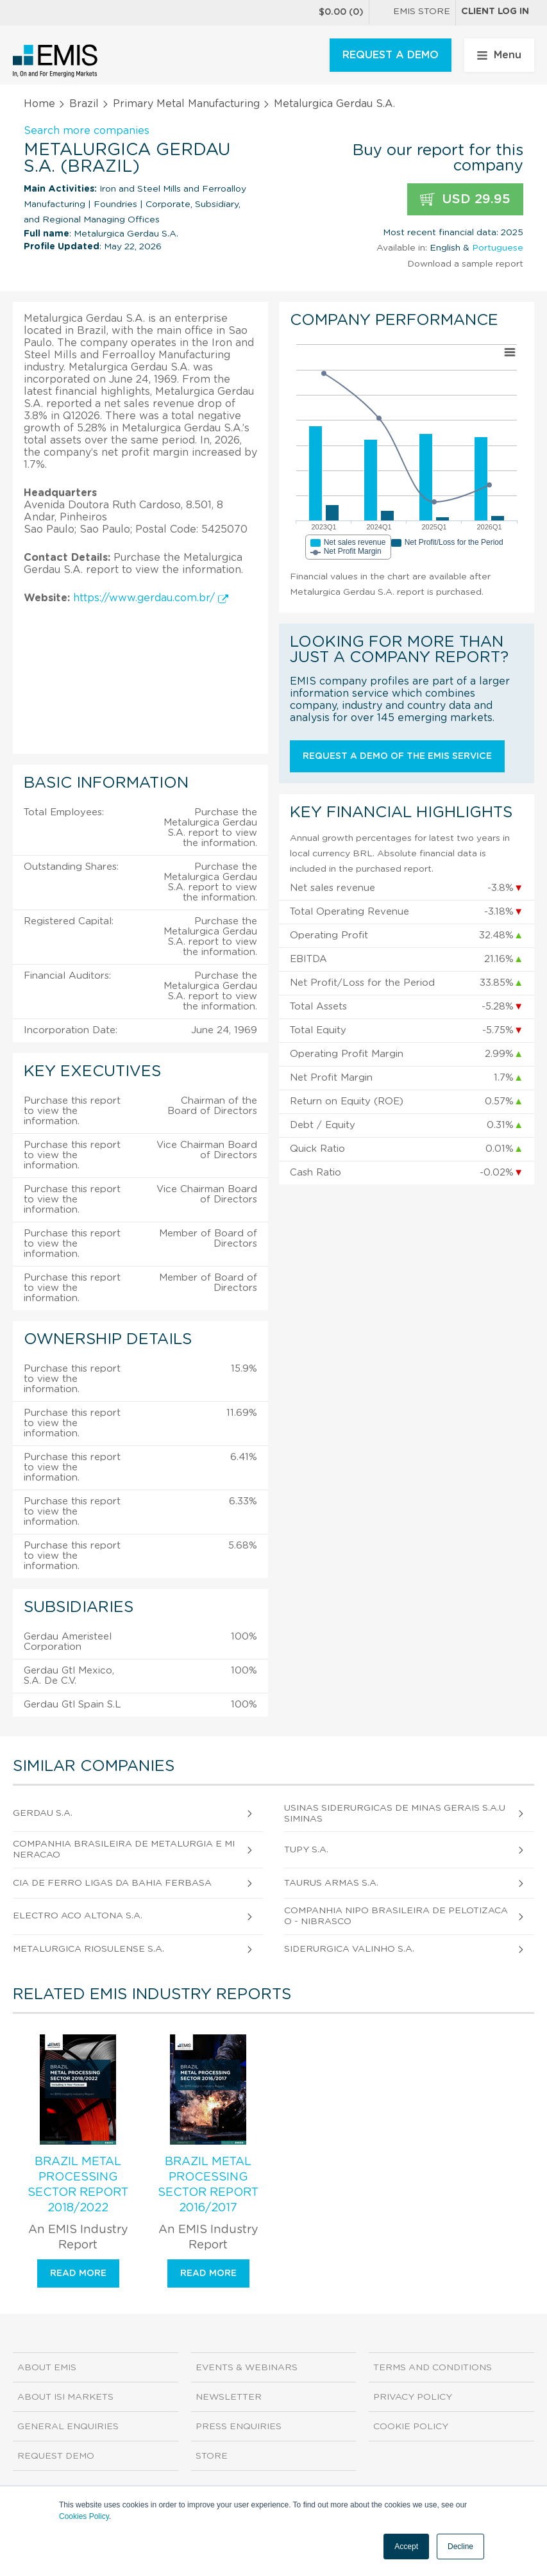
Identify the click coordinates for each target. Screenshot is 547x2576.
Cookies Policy (84, 2516)
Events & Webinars (247, 2367)
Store (212, 2456)
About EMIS (46, 2367)
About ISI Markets (65, 2397)
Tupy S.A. (306, 1849)
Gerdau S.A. (42, 1813)
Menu (499, 55)
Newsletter (229, 2397)
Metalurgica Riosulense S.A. (88, 1949)
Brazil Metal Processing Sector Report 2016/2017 (208, 2185)
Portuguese (497, 248)
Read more (78, 2273)
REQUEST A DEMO (390, 55)
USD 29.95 (465, 199)
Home (39, 104)
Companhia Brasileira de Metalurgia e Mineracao (124, 1849)
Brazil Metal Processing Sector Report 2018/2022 (78, 2185)
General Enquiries (68, 2426)
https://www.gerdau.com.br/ (150, 598)
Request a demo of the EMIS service (397, 756)
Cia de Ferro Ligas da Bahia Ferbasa (112, 1883)
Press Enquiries (239, 2426)
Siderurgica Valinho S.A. (349, 1949)
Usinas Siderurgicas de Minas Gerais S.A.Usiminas (394, 1814)
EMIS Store (412, 13)
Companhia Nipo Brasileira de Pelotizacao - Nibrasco (396, 1916)
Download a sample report (465, 264)
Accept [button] (406, 2546)
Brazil (84, 104)
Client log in (495, 11)
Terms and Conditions (432, 2367)
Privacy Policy (412, 2397)
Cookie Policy (410, 2426)
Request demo (55, 2456)
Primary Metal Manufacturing (186, 104)
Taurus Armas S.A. (331, 1883)
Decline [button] (460, 2546)
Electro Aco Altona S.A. (77, 1915)
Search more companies (86, 131)
